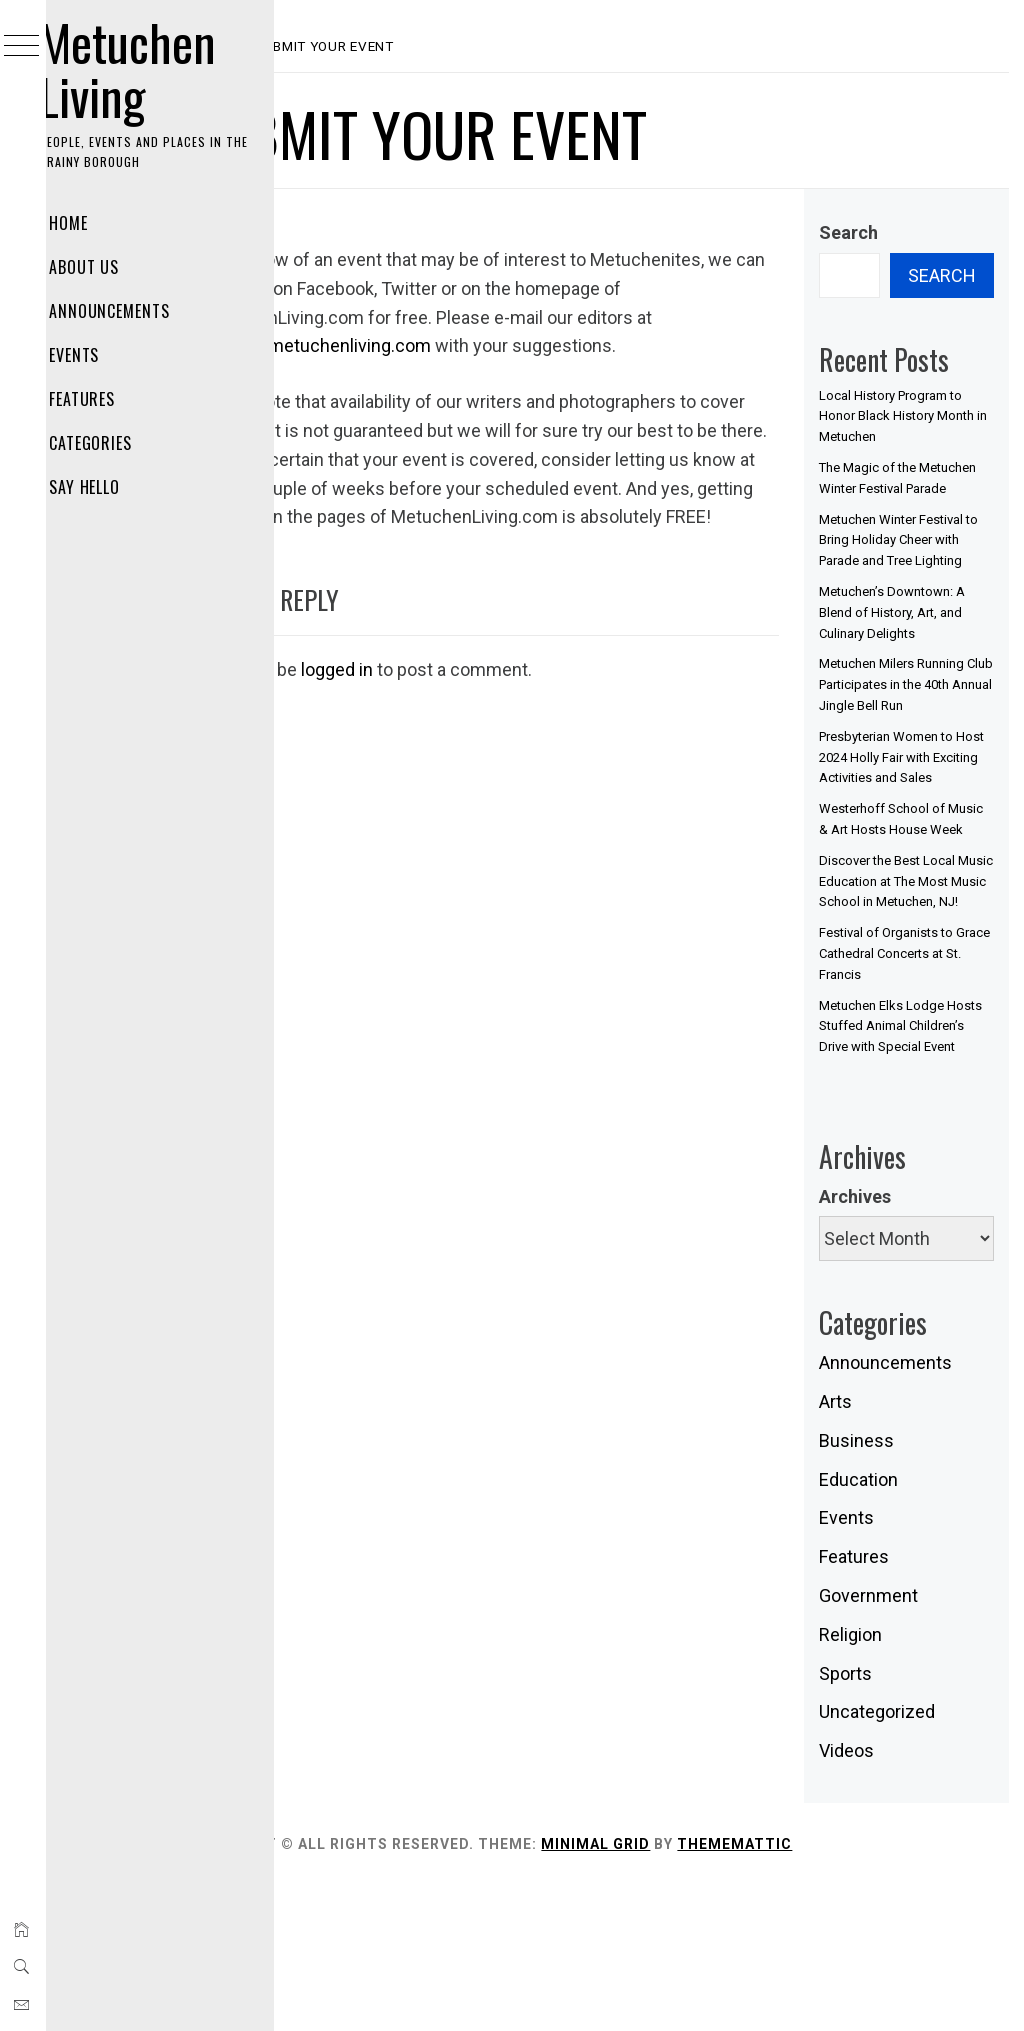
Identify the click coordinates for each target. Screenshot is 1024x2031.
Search (880, 232)
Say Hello (111, 487)
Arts (867, 1547)
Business (888, 1585)
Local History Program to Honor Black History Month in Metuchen (922, 416)
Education (890, 1624)
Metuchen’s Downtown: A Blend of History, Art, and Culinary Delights (918, 654)
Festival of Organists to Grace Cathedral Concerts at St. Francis (918, 1078)
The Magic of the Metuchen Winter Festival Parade (899, 488)
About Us (110, 267)
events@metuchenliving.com (588, 345)
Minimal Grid (723, 1990)
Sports (877, 1818)
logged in (465, 726)
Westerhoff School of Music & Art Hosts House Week (914, 912)
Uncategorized (909, 1857)
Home (94, 223)
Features (108, 399)
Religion (882, 1779)
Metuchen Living (153, 68)
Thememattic (862, 1990)
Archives (887, 1341)
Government (900, 1741)
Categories (117, 443)
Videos (878, 1896)
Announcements (135, 311)
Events (100, 355)
